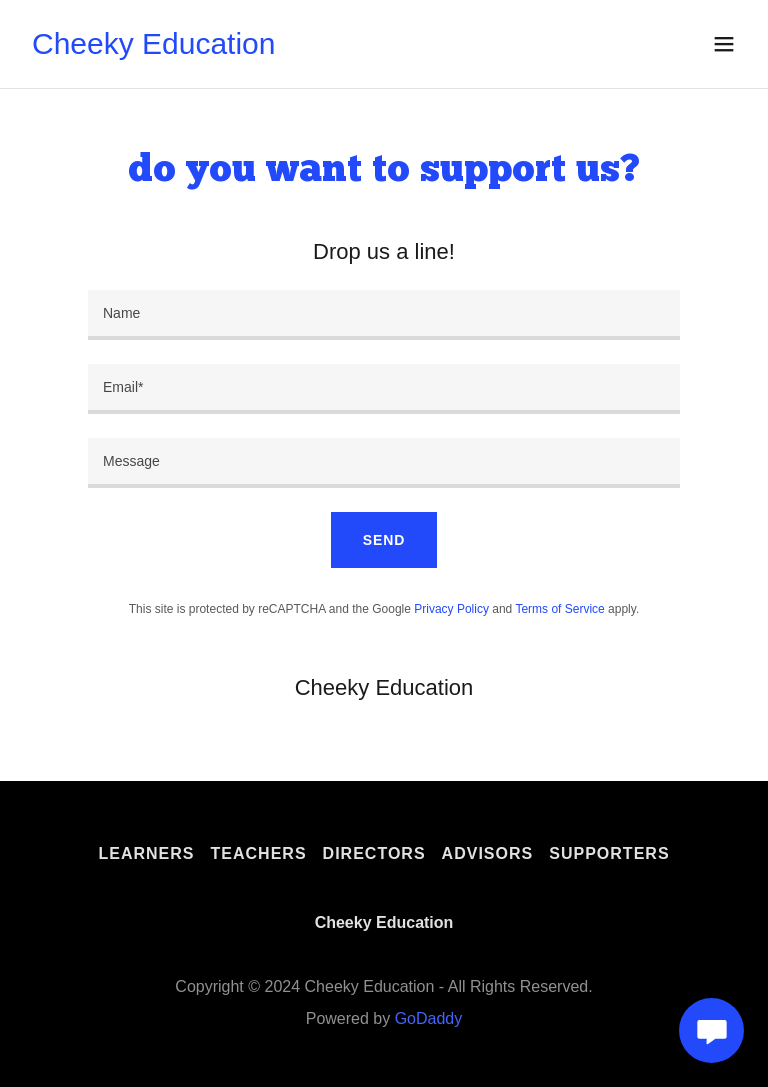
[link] (154, 48)
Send (384, 540)
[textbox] (384, 315)
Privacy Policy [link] (451, 609)
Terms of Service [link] (559, 609)
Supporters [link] (609, 853)
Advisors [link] (488, 853)
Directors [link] (374, 853)
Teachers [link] (259, 853)
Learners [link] (146, 853)
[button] (724, 44)
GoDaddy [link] (429, 1018)
